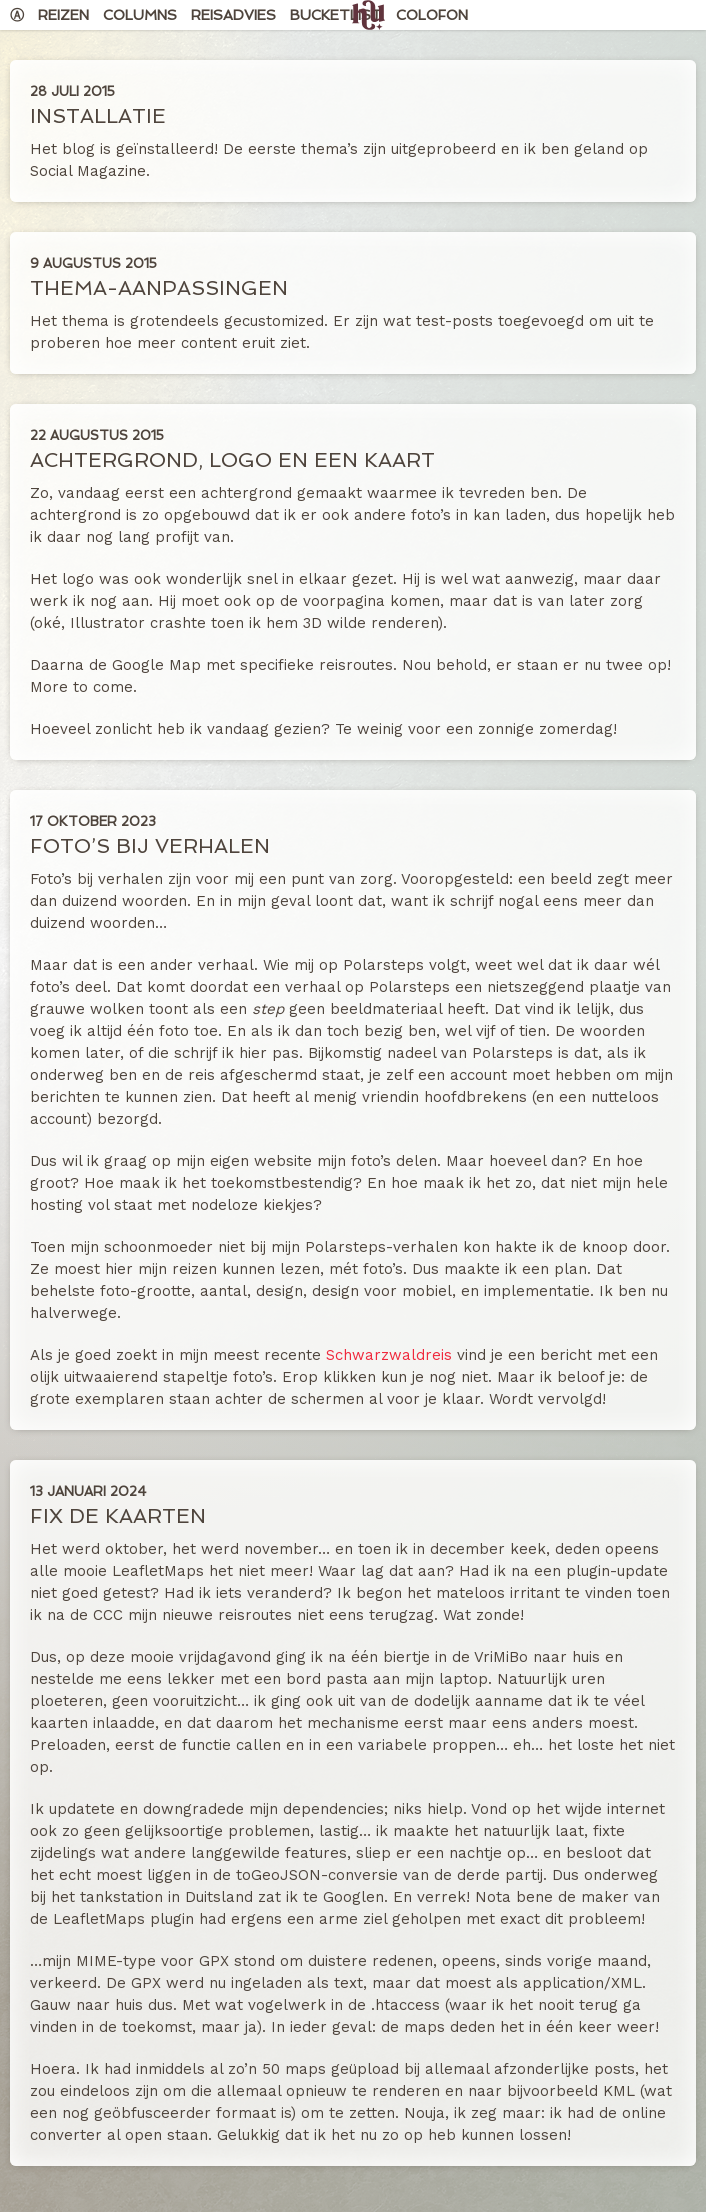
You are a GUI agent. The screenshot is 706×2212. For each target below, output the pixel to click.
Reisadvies (233, 15)
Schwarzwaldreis (389, 1355)
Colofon (432, 15)
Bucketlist (336, 15)
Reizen (63, 15)
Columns (140, 15)
